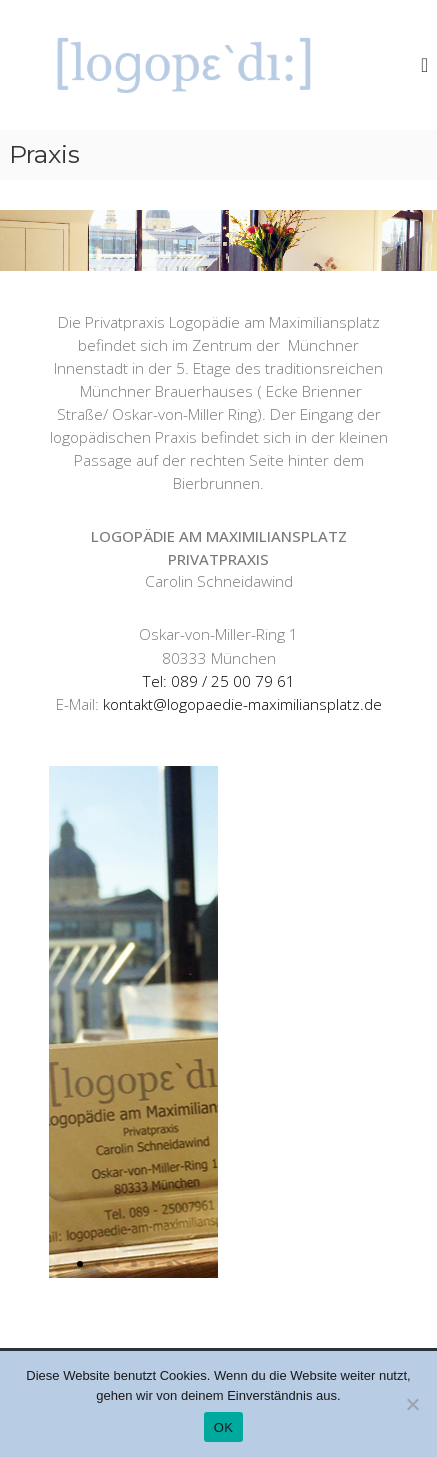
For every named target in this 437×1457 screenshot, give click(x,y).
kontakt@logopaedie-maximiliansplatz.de (242, 704)
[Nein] (412, 1404)
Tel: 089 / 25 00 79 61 (218, 681)
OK (223, 1427)
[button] (80, 1264)
